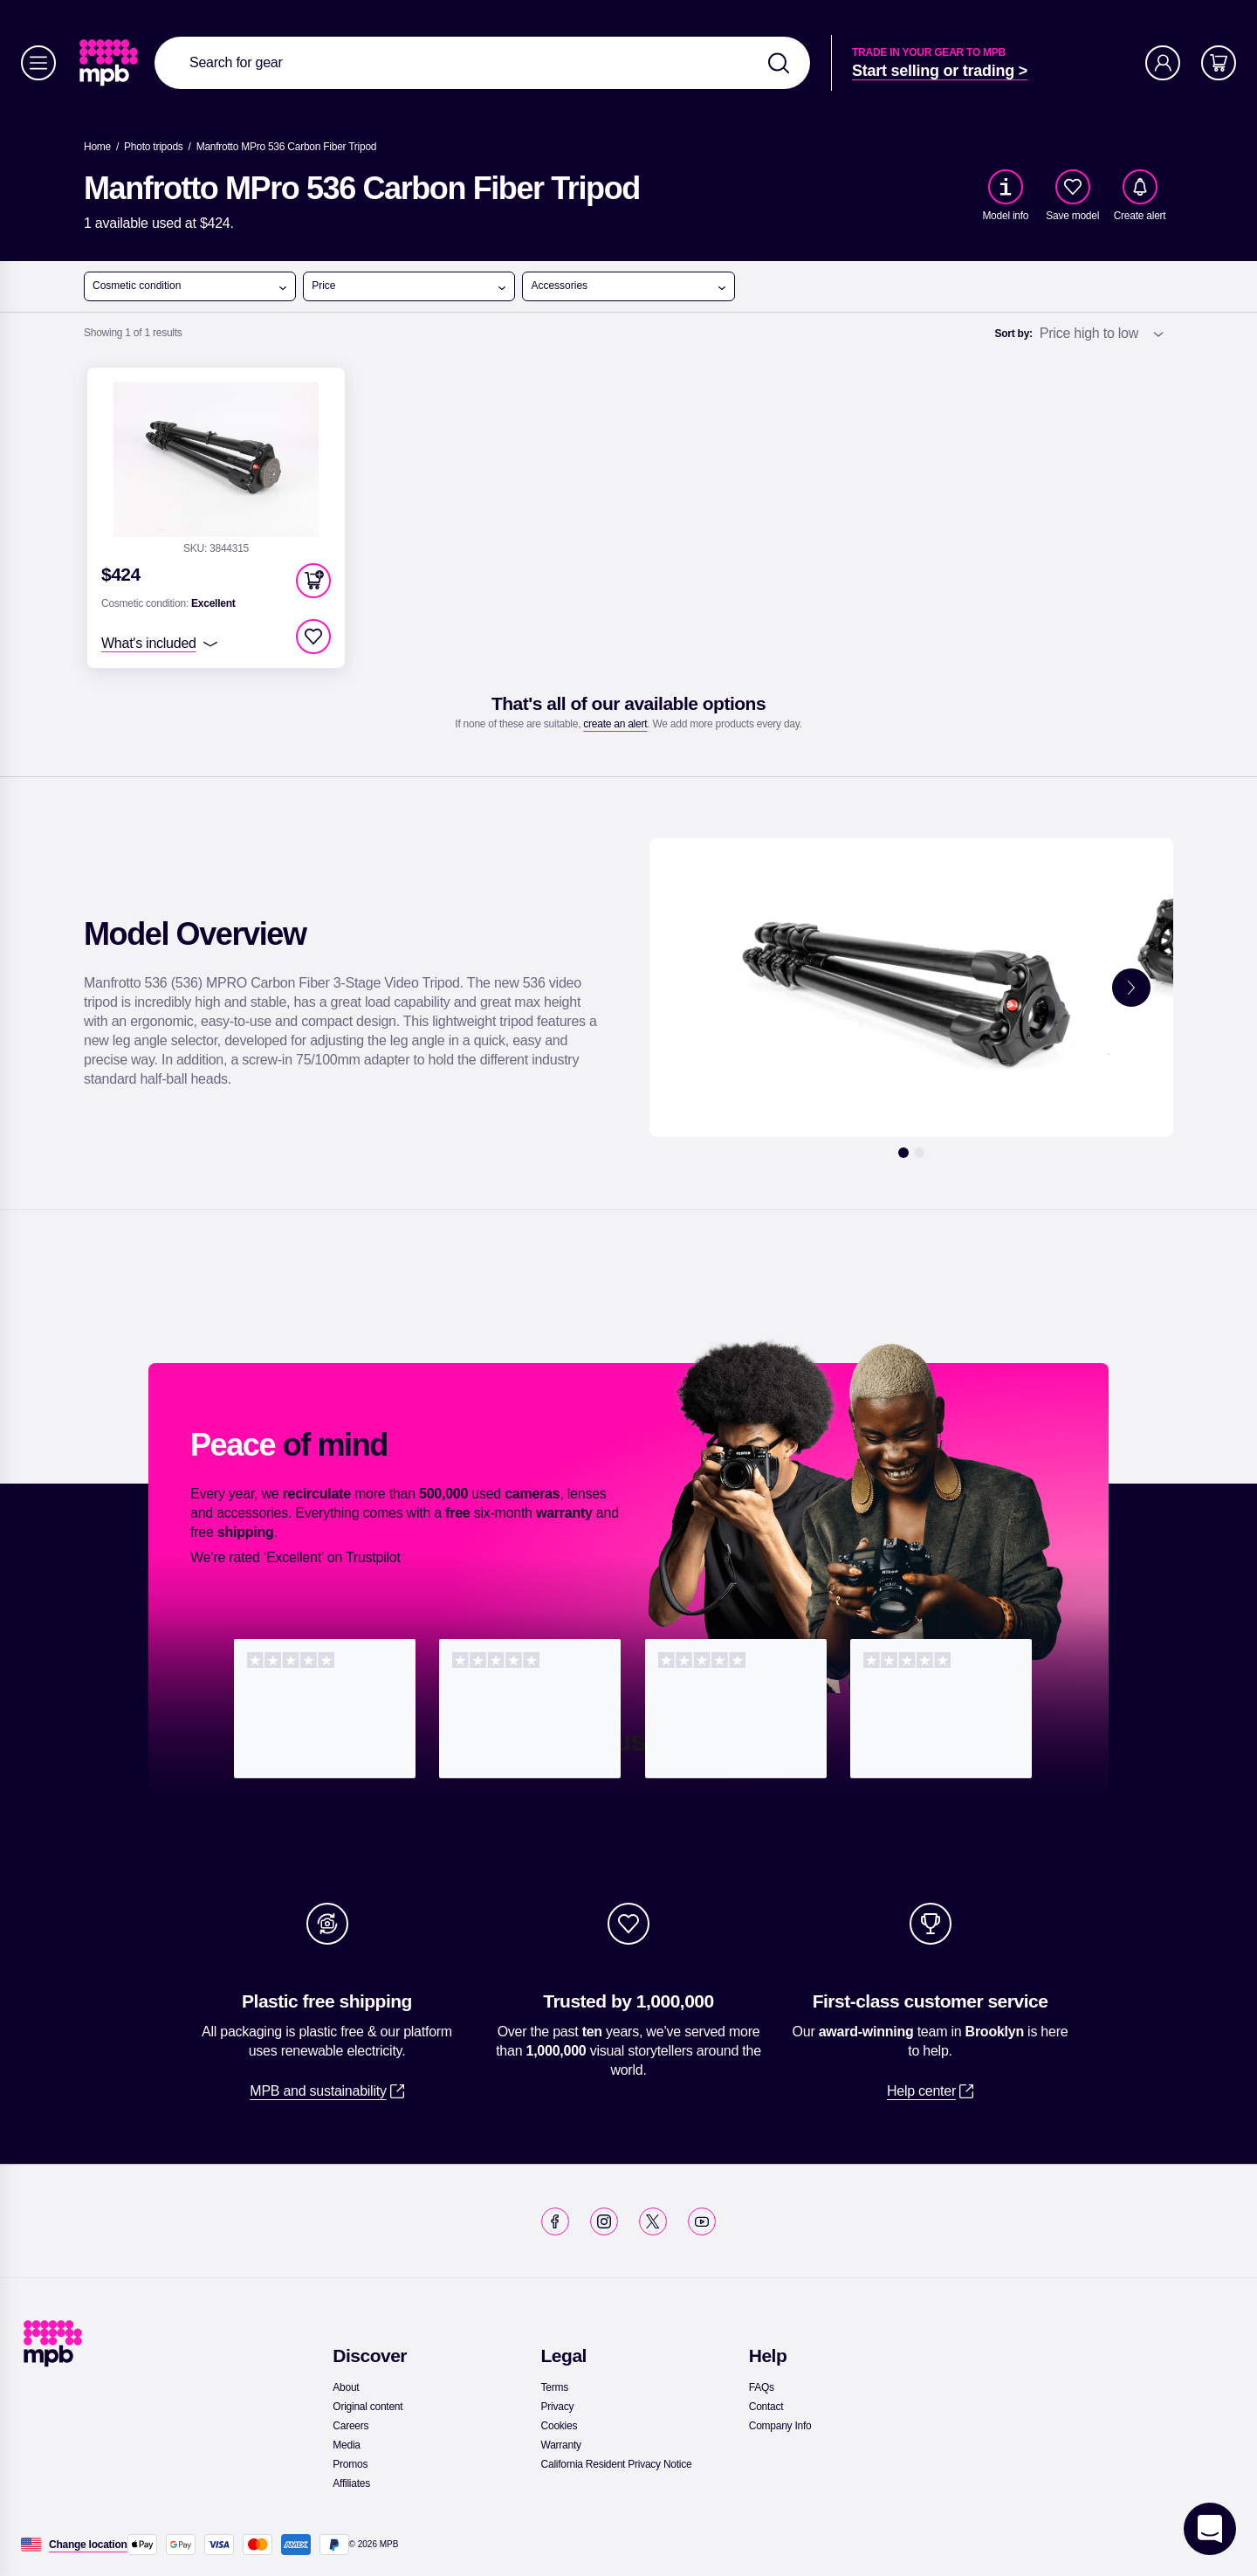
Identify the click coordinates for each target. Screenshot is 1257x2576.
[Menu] (38, 62)
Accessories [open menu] (628, 286)
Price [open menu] (409, 286)
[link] (110, 62)
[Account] (1162, 62)
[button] (313, 581)
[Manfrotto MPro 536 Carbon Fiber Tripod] (286, 147)
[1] (903, 1152)
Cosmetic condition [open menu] (190, 286)
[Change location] (88, 2544)
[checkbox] (1072, 186)
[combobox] (482, 63)
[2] (919, 1152)
